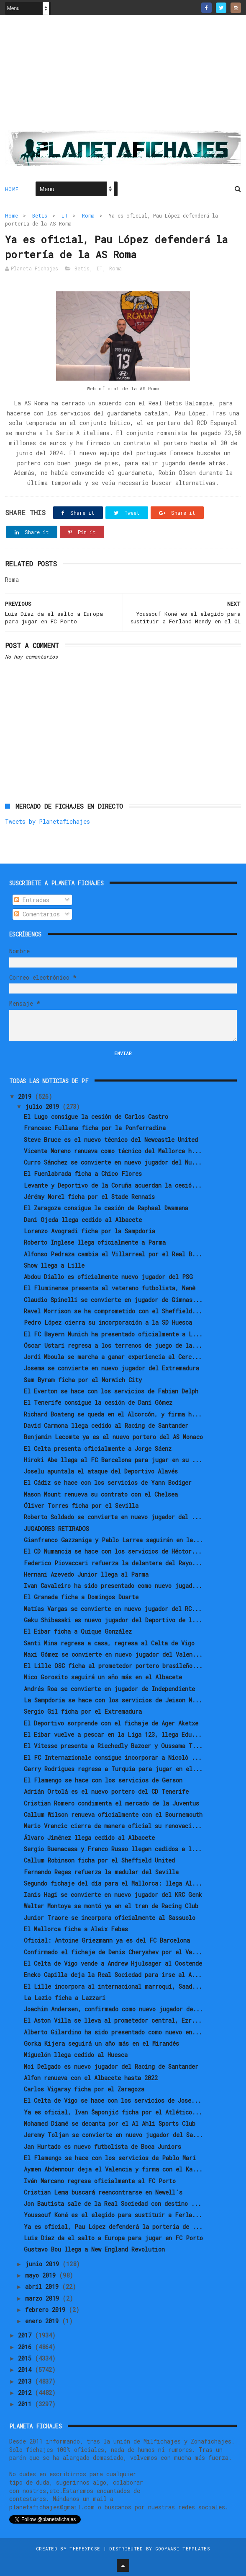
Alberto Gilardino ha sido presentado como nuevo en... (113, 2032)
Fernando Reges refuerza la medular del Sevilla (101, 1872)
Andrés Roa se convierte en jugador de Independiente (109, 1689)
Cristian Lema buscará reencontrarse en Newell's (103, 2192)
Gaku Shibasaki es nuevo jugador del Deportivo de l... (113, 1620)
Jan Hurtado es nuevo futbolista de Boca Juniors (102, 2147)
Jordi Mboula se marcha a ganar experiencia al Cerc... (113, 1357)
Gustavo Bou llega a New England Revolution (94, 2249)
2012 (26, 2393)
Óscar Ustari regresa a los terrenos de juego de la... (113, 1345)
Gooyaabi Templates (182, 2548)
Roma (88, 215)
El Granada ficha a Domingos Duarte (81, 1597)
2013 (26, 2381)
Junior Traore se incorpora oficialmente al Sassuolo (109, 1918)
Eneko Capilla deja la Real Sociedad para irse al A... (113, 1975)
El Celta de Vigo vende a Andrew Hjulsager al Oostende (113, 1963)
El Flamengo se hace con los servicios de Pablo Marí (110, 2158)
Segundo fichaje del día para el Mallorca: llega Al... (113, 1883)
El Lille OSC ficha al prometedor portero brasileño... (113, 1666)
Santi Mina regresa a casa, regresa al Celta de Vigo (109, 1643)
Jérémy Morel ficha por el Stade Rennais (89, 1197)
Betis (39, 215)
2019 (26, 1096)
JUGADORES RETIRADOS (56, 1529)
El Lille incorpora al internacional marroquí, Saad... (113, 1986)
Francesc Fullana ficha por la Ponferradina (95, 1128)
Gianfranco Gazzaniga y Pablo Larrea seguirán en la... (113, 1540)
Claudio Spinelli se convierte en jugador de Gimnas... (113, 1300)
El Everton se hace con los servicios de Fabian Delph (111, 1391)
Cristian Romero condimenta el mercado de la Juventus (111, 1803)
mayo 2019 (42, 2275)
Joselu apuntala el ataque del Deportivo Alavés (101, 1471)
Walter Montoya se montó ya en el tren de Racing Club (111, 1906)
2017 (26, 2335)
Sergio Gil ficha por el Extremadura (83, 1711)
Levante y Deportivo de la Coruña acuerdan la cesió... (113, 1185)
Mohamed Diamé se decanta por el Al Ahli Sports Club (109, 2123)
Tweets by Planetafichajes (47, 821)
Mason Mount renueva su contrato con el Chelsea (101, 1494)
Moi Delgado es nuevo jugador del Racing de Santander (111, 2066)
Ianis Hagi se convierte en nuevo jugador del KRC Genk (113, 1895)
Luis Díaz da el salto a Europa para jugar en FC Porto (113, 2238)
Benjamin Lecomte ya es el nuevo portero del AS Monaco (113, 1437)
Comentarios (37, 914)
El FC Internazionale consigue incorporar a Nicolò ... (113, 1757)
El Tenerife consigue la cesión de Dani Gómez (98, 1402)
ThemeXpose (84, 2548)
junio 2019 (43, 2264)
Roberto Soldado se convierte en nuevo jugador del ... (113, 1517)
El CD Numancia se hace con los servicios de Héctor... (113, 1551)
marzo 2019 (43, 2298)
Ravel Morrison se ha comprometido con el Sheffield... (113, 1311)
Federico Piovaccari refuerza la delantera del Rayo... (113, 1563)
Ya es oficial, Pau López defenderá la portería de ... (113, 2227)
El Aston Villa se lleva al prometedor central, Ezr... (113, 2020)
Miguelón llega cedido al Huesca (76, 2055)
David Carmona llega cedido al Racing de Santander (106, 1425)
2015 (26, 2358)
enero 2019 (43, 2321)
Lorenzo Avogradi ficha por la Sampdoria (89, 1231)
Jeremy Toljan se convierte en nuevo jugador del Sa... (113, 2135)
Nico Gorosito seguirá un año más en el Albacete (103, 1677)
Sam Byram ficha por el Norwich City (83, 1380)
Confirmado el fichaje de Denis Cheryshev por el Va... (113, 1952)
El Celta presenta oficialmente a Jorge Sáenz (98, 1449)
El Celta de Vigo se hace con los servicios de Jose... (112, 2100)
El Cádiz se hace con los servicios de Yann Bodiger (108, 1482)
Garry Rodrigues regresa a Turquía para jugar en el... (113, 1769)
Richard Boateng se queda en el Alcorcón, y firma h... (113, 1414)
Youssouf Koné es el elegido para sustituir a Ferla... (113, 2215)
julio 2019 (43, 1106)
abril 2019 (43, 2287)
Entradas (31, 900)
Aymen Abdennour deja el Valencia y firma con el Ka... (113, 2169)
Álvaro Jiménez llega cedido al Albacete (89, 1838)
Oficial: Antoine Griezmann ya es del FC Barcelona (107, 1940)
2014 (26, 2370)
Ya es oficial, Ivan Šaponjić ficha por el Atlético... (113, 2112)
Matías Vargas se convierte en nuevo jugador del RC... (113, 1609)
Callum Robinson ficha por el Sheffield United (99, 1860)
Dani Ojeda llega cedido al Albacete (83, 1220)
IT (65, 215)
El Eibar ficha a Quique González (78, 1631)
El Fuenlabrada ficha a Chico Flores (83, 1174)
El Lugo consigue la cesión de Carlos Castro (96, 1117)
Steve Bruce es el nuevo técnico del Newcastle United (111, 1140)
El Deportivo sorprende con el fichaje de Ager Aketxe (111, 1723)
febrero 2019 (47, 2310)
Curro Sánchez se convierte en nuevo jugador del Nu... (113, 1162)
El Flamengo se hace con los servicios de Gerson (103, 1780)
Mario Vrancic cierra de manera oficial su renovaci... (113, 1826)
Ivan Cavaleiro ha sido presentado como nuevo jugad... (113, 1586)
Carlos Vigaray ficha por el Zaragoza (84, 2089)
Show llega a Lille (54, 1265)
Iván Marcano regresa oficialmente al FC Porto (100, 2181)
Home (12, 189)
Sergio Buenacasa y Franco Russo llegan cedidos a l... (113, 1849)
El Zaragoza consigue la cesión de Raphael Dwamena (106, 1208)
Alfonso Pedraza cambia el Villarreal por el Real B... (113, 1254)
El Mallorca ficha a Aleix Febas (76, 1929)
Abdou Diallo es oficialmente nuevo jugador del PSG (108, 1277)
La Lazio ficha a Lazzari (64, 1998)
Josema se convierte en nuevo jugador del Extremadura (111, 1368)
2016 (26, 2347)
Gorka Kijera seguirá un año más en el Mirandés (101, 2043)
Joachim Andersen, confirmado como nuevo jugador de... (113, 2009)
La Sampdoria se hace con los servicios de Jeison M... (113, 1700)
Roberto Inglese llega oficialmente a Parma (95, 1242)
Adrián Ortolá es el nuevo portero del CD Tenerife (106, 1791)
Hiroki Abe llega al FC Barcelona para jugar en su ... (113, 1460)
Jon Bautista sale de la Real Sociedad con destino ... (112, 2204)
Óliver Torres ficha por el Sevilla (81, 1506)
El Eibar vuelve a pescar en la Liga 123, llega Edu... (113, 1734)
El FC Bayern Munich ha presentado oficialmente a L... (113, 1334)
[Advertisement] (123, 76)
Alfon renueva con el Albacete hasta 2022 (91, 2078)
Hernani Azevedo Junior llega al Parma (86, 1574)
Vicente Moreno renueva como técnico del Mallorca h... (113, 1151)
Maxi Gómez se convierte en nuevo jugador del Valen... (113, 1654)
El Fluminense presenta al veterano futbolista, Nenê (109, 1288)
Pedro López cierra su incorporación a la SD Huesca (108, 1322)
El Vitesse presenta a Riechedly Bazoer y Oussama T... (113, 1746)
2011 (26, 2404)
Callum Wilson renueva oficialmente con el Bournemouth (113, 1815)
